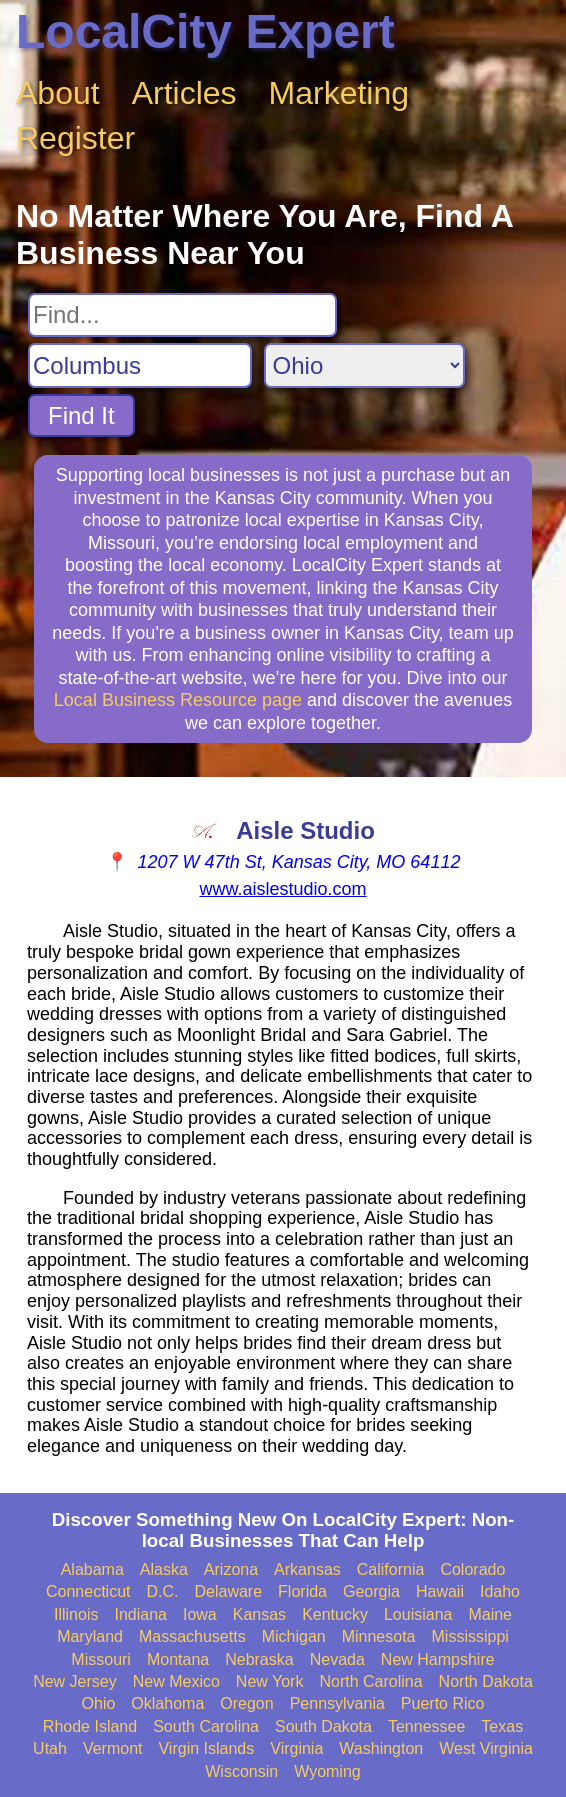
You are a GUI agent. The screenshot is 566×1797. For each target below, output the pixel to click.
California (391, 1569)
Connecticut (88, 1591)
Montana (178, 1659)
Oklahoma (167, 1703)
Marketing (339, 93)
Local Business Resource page (178, 700)
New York (270, 1681)
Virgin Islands (206, 1748)
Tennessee (426, 1726)
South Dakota (323, 1726)
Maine (490, 1614)
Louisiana (418, 1614)
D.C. (163, 1591)
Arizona (231, 1569)
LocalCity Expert (205, 31)
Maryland (90, 1636)
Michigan (294, 1636)
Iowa (200, 1614)
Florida (302, 1591)
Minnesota (379, 1636)
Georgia (371, 1591)
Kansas (259, 1614)
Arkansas (307, 1569)
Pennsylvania (337, 1703)
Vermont (113, 1748)
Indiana (140, 1614)
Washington (381, 1748)
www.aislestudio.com (282, 889)
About (58, 93)
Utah (50, 1748)
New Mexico (176, 1681)
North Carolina (370, 1681)
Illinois (76, 1614)
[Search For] (182, 315)
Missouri (101, 1659)
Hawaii (440, 1591)
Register (75, 138)
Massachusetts (192, 1636)
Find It (81, 415)
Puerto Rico (443, 1703)
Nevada (337, 1659)
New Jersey (75, 1681)
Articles (184, 93)
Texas (502, 1726)
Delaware (229, 1591)
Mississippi (470, 1636)
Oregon (246, 1703)
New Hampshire (438, 1659)
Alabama (92, 1569)
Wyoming (327, 1771)
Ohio (99, 1703)
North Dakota (486, 1681)
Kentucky (335, 1614)
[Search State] (364, 365)
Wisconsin (241, 1771)
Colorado (472, 1569)
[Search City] (140, 365)
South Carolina (206, 1726)
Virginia (296, 1748)
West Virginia (486, 1748)
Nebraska (259, 1659)
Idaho (500, 1591)
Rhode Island (90, 1726)
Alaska (164, 1569)
